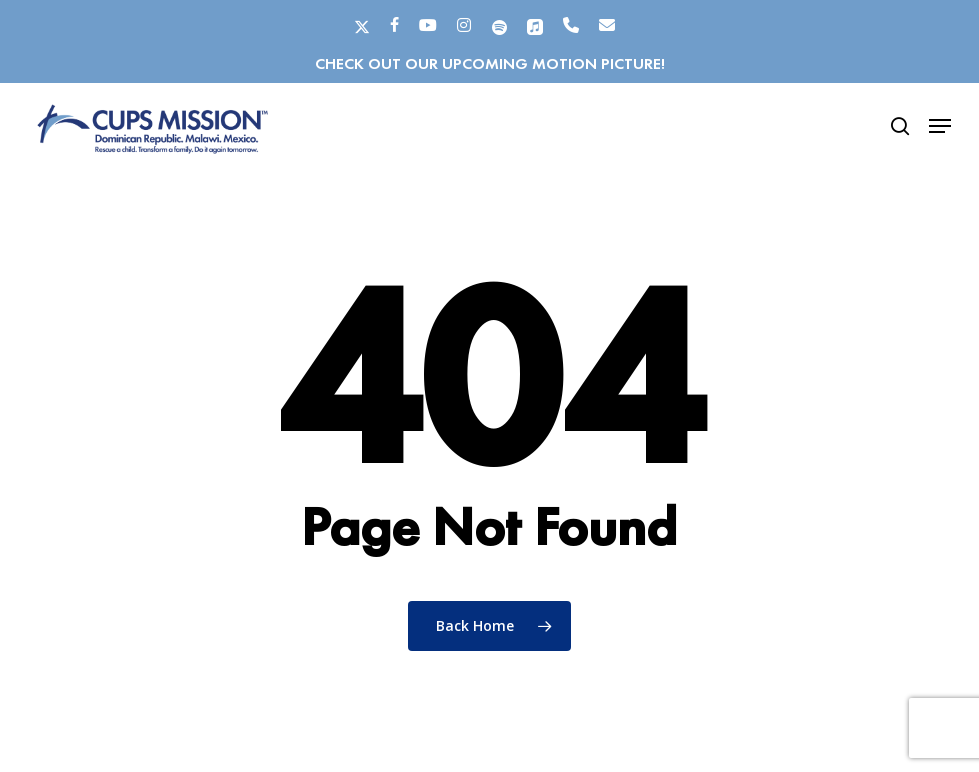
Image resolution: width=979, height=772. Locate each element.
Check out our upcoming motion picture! (490, 63)
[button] (940, 126)
